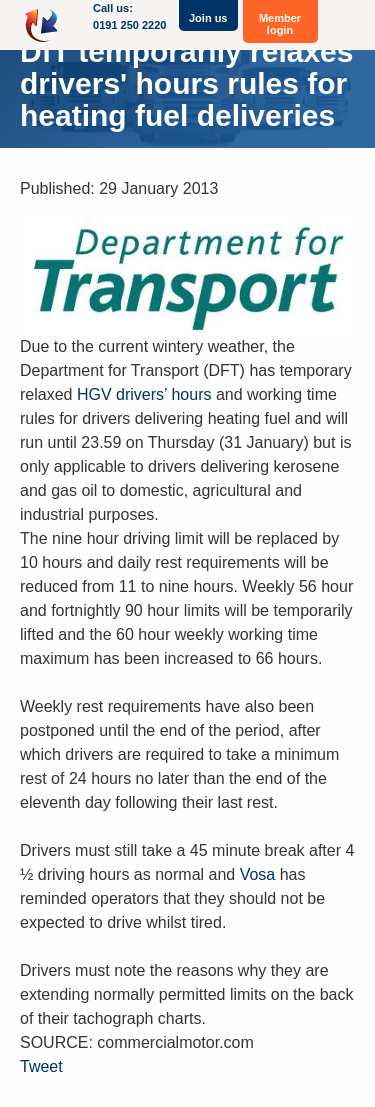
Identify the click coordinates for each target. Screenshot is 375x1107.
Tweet (41, 1066)
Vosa (258, 874)
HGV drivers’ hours (144, 394)
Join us (208, 18)
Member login (280, 24)
